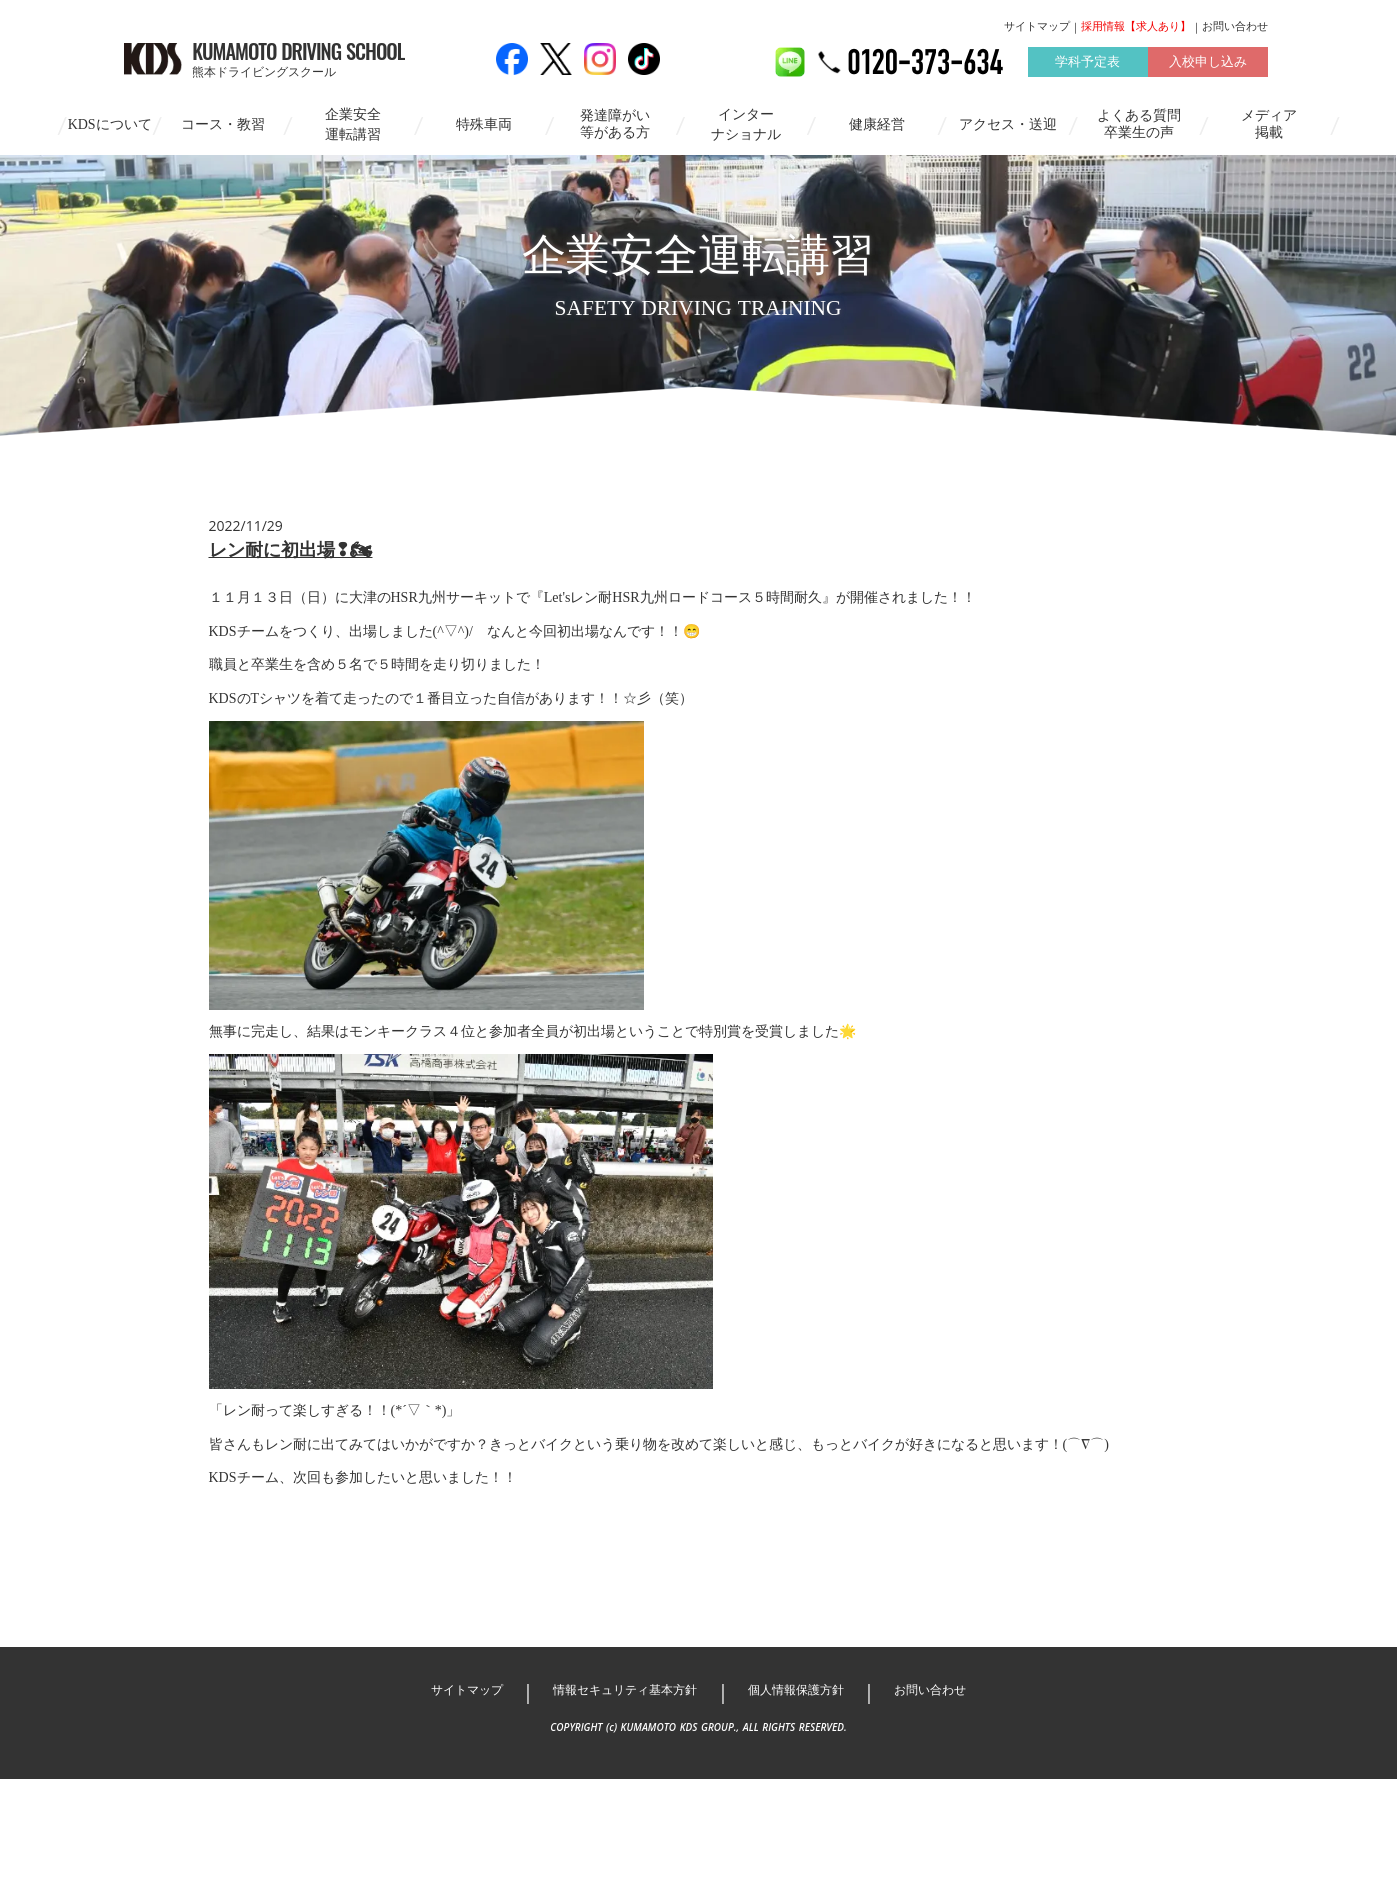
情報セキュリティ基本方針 (620, 1798)
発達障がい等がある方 (615, 123)
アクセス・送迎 (1008, 123)
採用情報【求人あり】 (1092, 27)
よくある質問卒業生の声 (1139, 123)
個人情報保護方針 (804, 1798)
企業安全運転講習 (353, 123)
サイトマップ (993, 27)
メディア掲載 (1269, 123)
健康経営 (877, 123)
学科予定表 (1043, 63)
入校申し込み (1163, 63)
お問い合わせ (1191, 27)
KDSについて (110, 123)
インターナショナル (746, 123)
